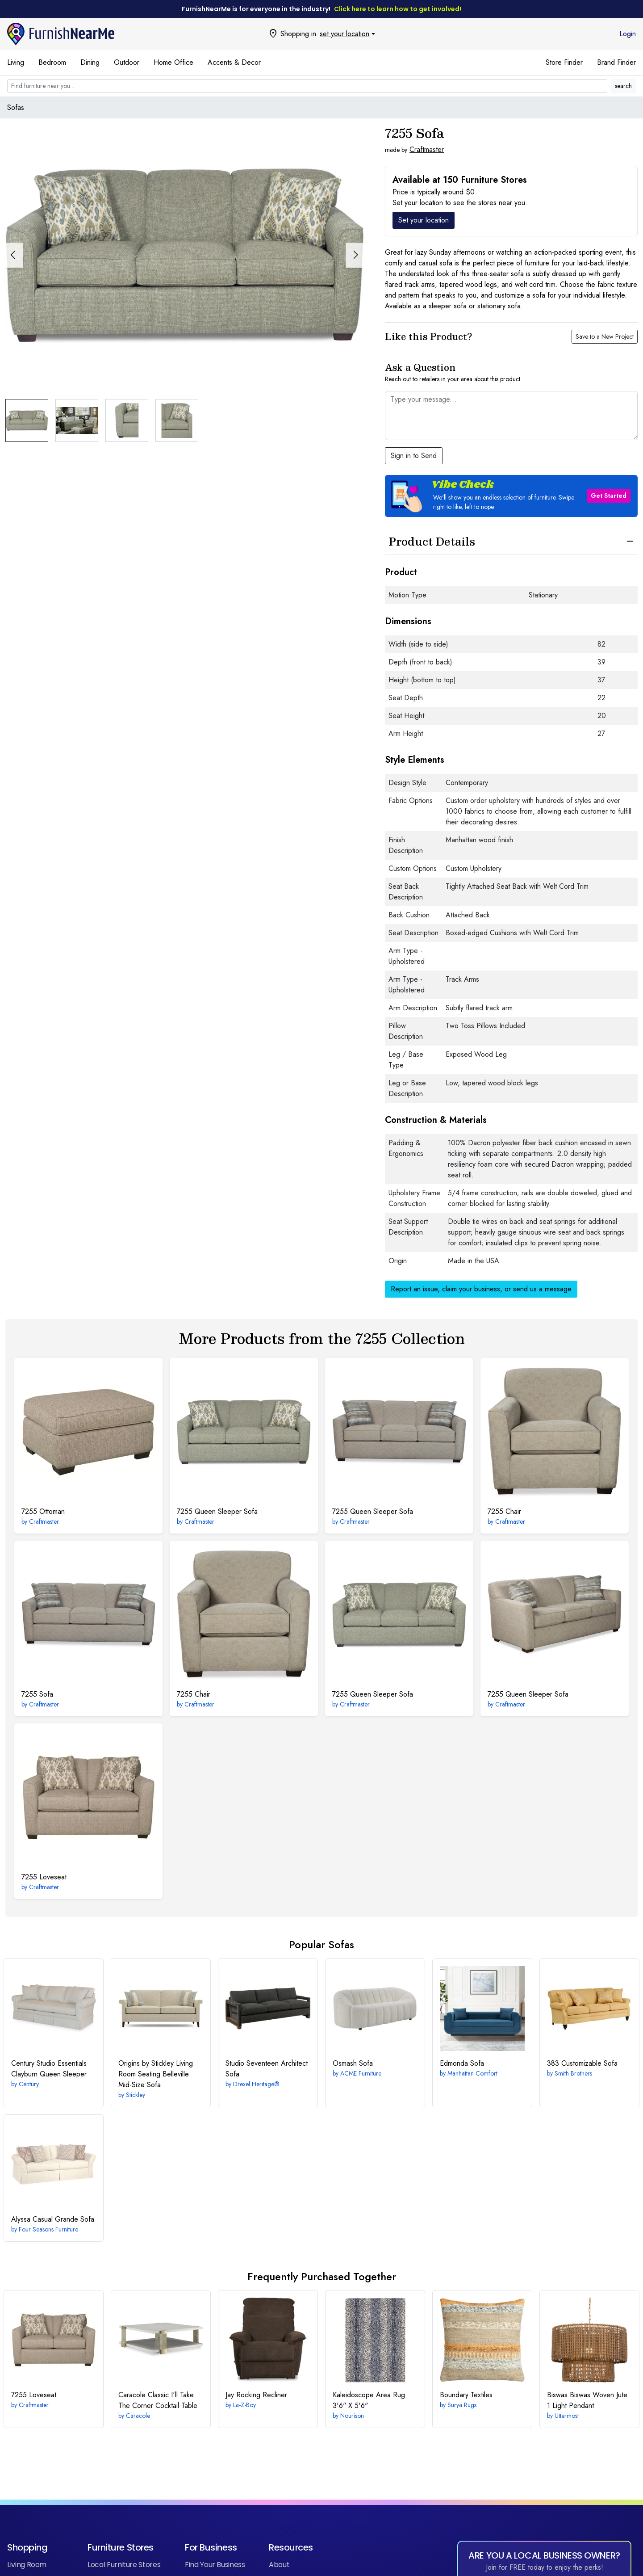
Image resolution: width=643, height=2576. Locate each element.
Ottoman (43, 1511)
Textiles (466, 2395)
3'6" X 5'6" (369, 2400)
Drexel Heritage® (256, 2084)
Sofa (37, 1694)
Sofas (15, 107)
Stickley (135, 2094)
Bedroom (52, 62)
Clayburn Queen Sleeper (49, 2068)
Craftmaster (426, 149)
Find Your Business (215, 2564)
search (623, 85)
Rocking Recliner (256, 2395)
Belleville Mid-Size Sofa (155, 2074)
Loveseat (44, 1877)
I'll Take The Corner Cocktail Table (157, 2400)
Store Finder (564, 62)
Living (15, 62)
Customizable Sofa (582, 2063)
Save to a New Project (605, 336)
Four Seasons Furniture (48, 2229)
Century (29, 2084)
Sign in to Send (414, 455)
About (279, 2564)
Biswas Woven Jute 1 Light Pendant (587, 2400)
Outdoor (126, 62)
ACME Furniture (360, 2073)
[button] (354, 255)
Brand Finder (616, 62)
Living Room (26, 2564)
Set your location (423, 220)
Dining (90, 62)
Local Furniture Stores (124, 2564)
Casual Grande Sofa (52, 2219)
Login (627, 34)
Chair (504, 1511)
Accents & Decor (234, 62)
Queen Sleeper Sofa (217, 1511)
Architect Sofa (266, 2068)
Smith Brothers (573, 2073)
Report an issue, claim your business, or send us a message (481, 1289)
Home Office (173, 62)
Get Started (608, 495)
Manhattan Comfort (472, 2073)
